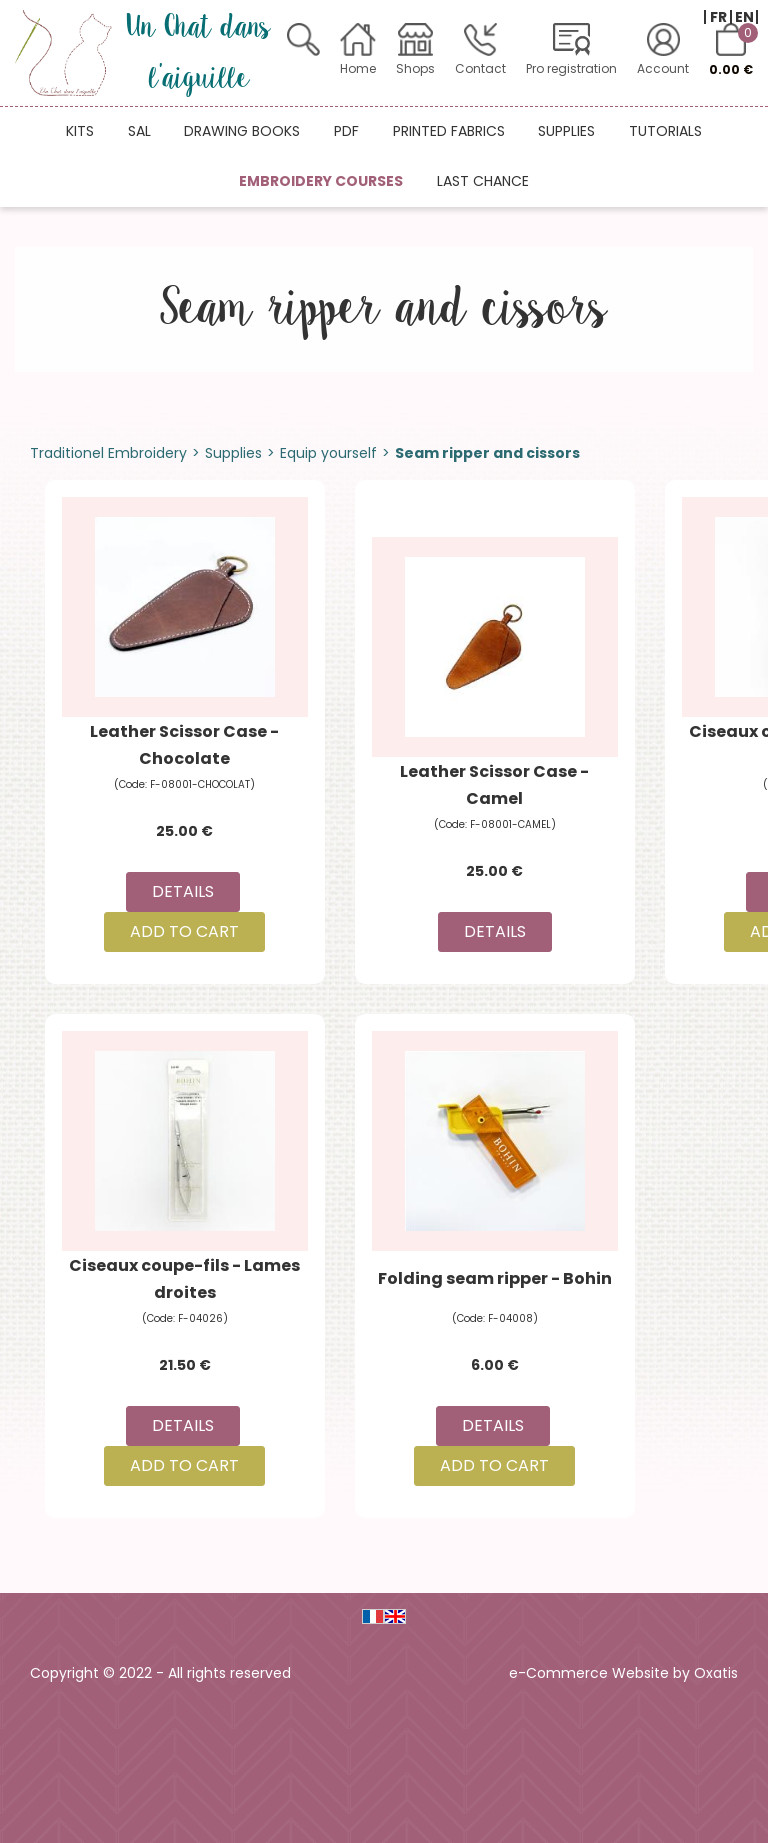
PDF (346, 131)
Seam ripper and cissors (487, 453)
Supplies (566, 131)
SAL (139, 131)
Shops (415, 68)
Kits (80, 131)
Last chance (483, 181)
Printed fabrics (449, 131)
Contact (480, 68)
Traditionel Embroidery (108, 453)
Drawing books (242, 131)
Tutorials (665, 131)
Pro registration (571, 68)
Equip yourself (328, 453)
